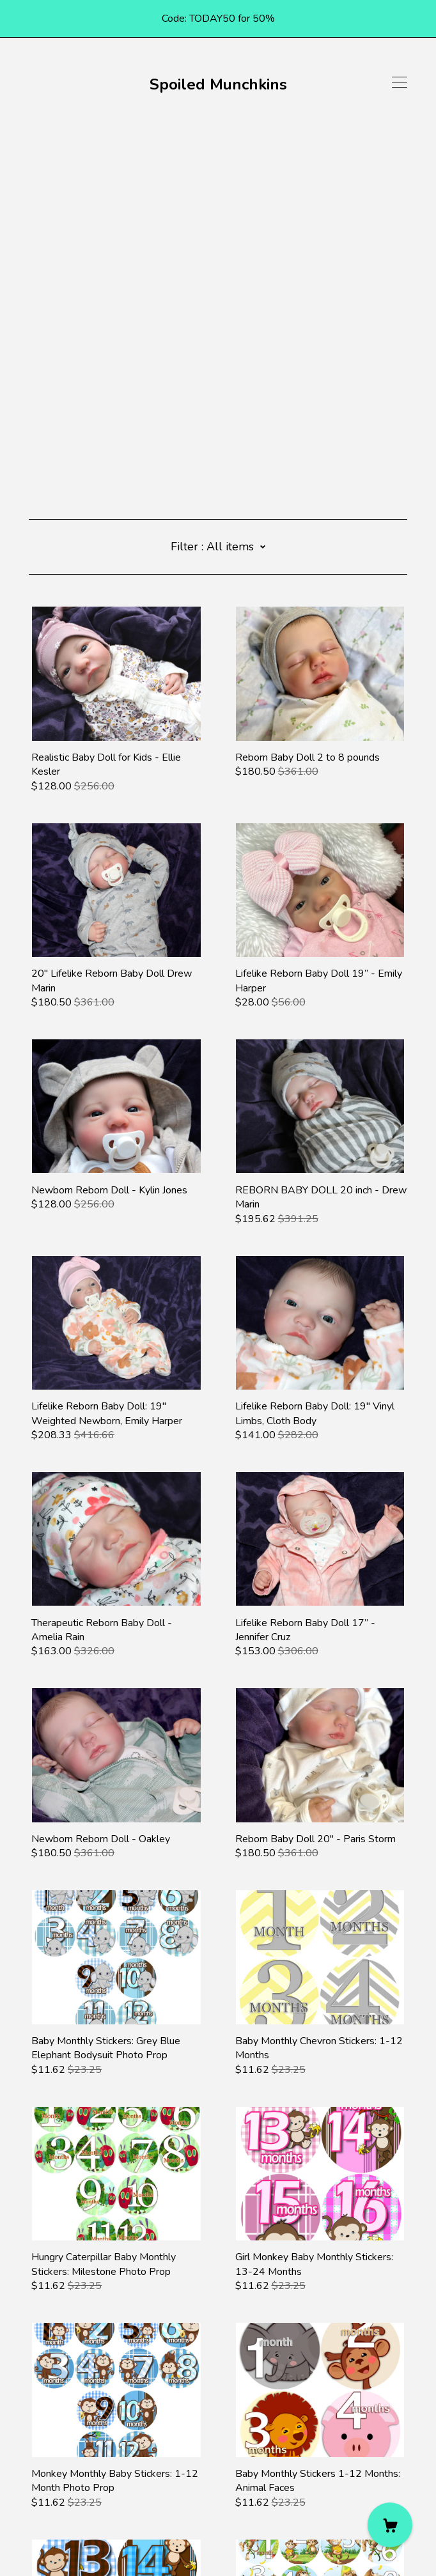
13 (200, 2405)
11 (153, 2405)
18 (315, 2405)
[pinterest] (53, 2469)
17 (291, 2405)
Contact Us (53, 2491)
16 (269, 2405)
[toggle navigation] (399, 82)
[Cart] (390, 2524)
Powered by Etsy (68, 2540)
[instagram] (72, 2469)
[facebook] (34, 2469)
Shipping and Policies (75, 2505)
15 (247, 2405)
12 (176, 2405)
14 (224, 2405)
